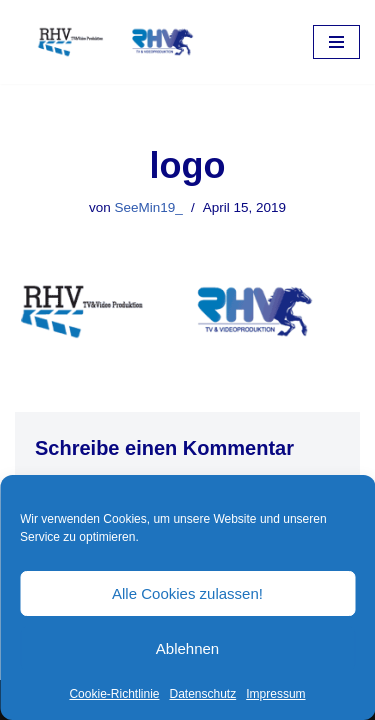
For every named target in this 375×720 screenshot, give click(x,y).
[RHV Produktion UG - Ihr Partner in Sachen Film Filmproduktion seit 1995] (110, 42)
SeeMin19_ (149, 207)
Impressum (275, 694)
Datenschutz (203, 694)
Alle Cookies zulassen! (187, 593)
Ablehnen (187, 648)
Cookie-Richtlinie (114, 694)
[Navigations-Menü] (336, 42)
